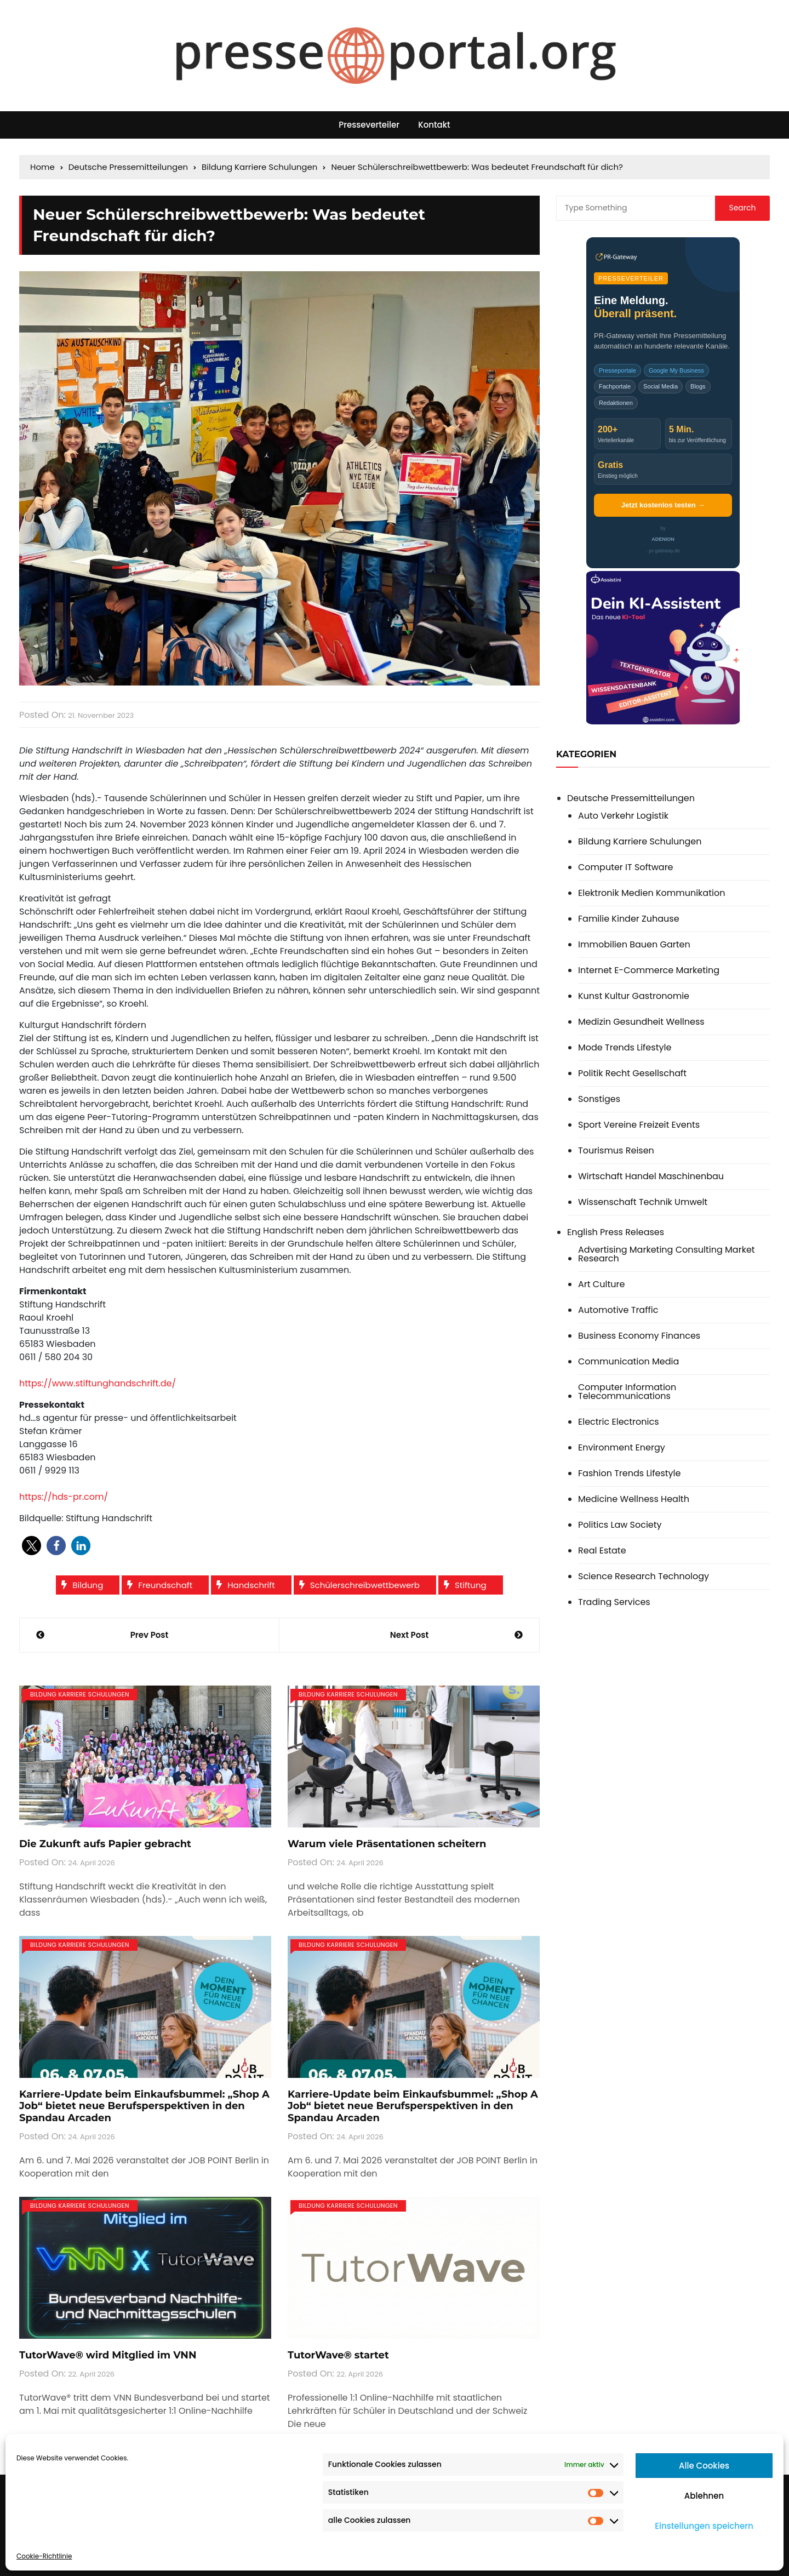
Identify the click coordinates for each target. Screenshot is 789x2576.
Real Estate (602, 1550)
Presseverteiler (369, 124)
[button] (31, 1545)
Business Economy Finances (639, 1336)
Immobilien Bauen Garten (634, 944)
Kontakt (434, 124)
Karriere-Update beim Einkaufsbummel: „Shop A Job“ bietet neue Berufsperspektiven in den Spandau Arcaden (144, 2106)
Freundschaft (165, 1585)
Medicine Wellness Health (633, 1499)
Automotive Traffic (618, 1310)
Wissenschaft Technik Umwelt (642, 1202)
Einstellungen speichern (704, 2526)
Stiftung (471, 1585)
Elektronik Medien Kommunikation (651, 893)
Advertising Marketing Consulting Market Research (666, 1254)
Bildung (87, 1585)
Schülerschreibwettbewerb (365, 1585)
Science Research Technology (643, 1576)
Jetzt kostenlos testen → (663, 505)
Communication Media (628, 1361)
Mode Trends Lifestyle (624, 1047)
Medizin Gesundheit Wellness (641, 1022)
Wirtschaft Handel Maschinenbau (651, 1176)
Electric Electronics (618, 1422)
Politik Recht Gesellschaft (632, 1073)
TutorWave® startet (338, 2355)
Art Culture (601, 1284)
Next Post (409, 1635)
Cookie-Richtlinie (44, 2556)
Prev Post (149, 1635)
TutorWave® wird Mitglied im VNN (107, 2355)
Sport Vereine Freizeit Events (639, 1125)
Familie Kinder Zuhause (628, 919)
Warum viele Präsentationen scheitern (387, 1844)
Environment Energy (621, 1447)
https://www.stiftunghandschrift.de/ (97, 1383)
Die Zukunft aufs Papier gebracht (105, 1844)
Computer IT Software (625, 867)
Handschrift (251, 1585)
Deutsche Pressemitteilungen (631, 798)
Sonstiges (599, 1099)
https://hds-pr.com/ (63, 1496)
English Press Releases (615, 1232)
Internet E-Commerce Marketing (648, 970)
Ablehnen (704, 2495)
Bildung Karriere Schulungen (79, 1694)
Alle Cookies (704, 2465)
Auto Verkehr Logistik (623, 816)
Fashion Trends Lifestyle (629, 1473)
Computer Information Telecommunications (627, 1392)
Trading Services (614, 1602)
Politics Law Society (620, 1525)
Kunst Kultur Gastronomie (633, 996)
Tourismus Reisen (616, 1150)
